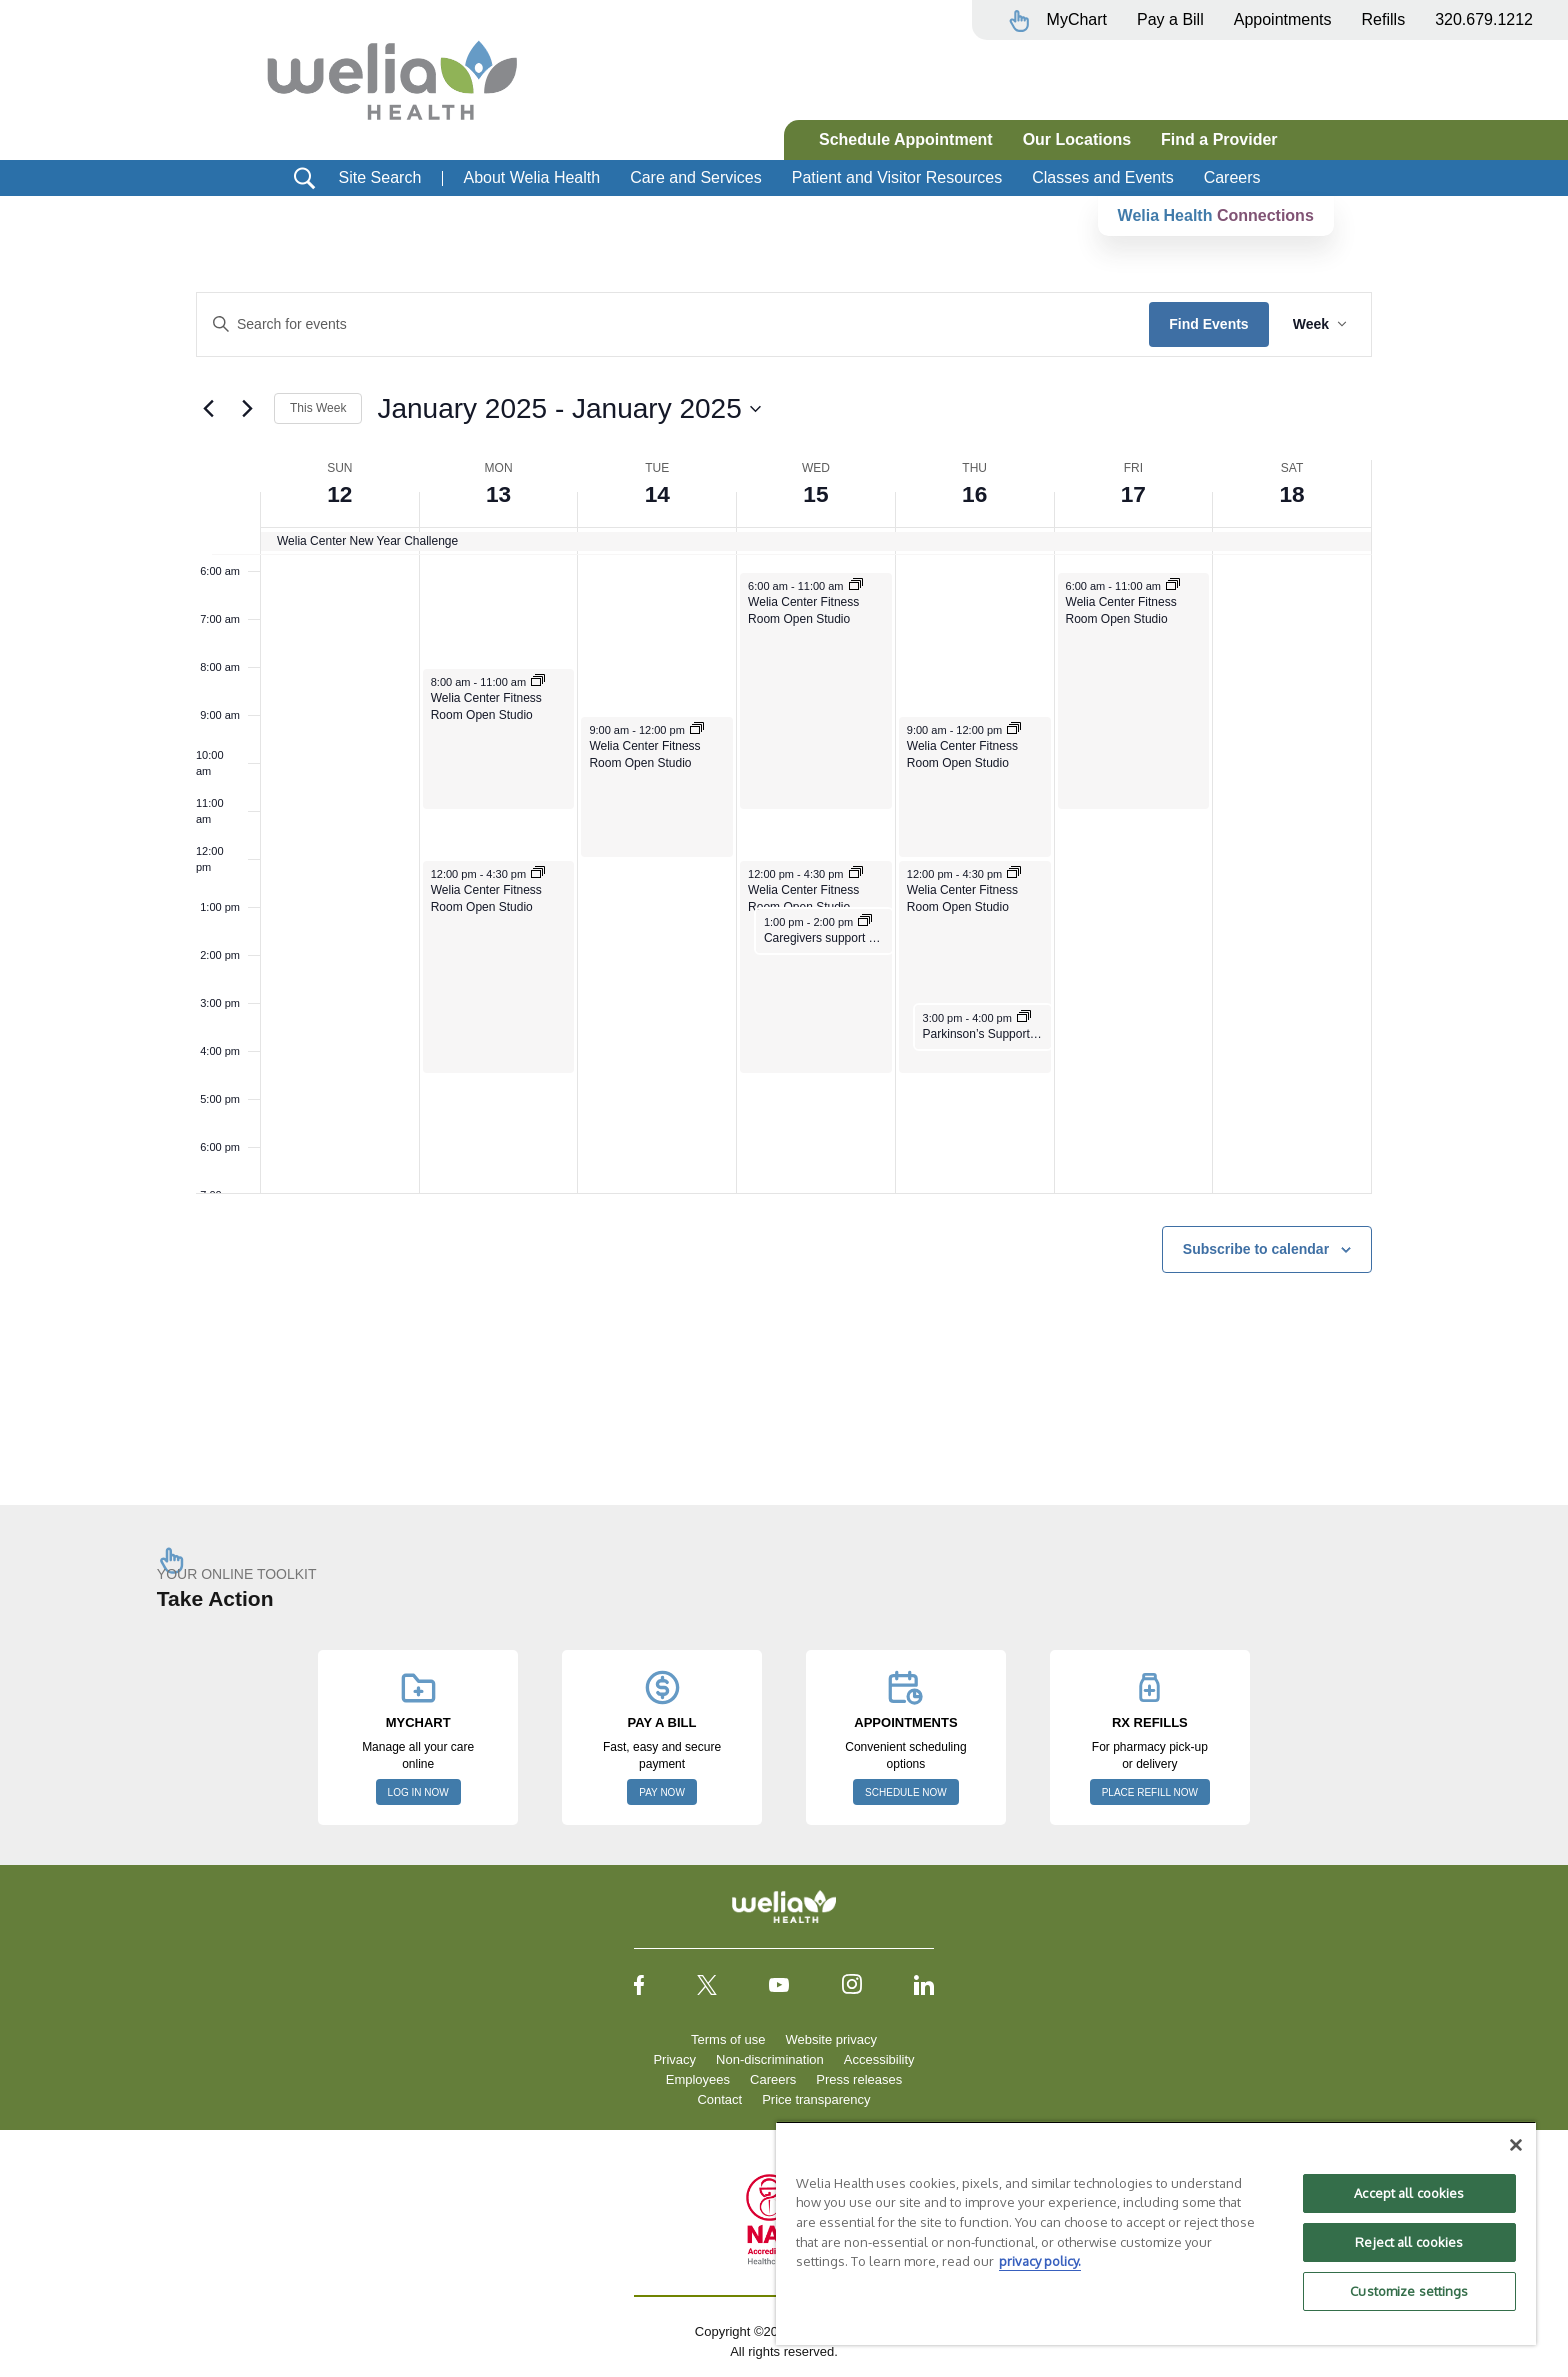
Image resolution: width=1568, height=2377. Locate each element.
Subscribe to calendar (1256, 1249)
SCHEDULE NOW (906, 1792)
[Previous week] (208, 409)
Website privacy (831, 2039)
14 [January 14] (657, 493)
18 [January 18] (1292, 493)
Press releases (859, 2079)
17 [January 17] (1133, 493)
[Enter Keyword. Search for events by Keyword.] (673, 324)
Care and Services (696, 177)
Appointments (1283, 19)
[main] (784, 830)
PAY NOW (662, 1792)
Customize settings (1409, 2291)
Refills (1384, 19)
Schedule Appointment (906, 139)
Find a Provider (1219, 139)
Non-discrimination (770, 2059)
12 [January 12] (340, 493)
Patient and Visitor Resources (897, 177)
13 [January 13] (498, 493)
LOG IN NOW (418, 1792)
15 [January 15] (816, 493)
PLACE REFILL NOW (1150, 1792)
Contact (719, 2099)
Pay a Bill (1170, 19)
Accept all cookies (1409, 2193)
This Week (318, 408)
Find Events (1208, 324)
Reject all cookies (1409, 2242)
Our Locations (1077, 139)
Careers (1232, 177)
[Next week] (247, 409)
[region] (1156, 2233)
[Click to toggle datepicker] (568, 409)
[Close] (1516, 2145)
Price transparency (816, 2099)
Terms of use (728, 2039)
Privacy (674, 2059)
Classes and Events (1102, 177)
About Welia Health (531, 177)
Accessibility (879, 2059)
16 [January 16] (974, 493)
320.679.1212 (1484, 19)
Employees (698, 2079)
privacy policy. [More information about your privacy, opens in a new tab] (1040, 2261)
